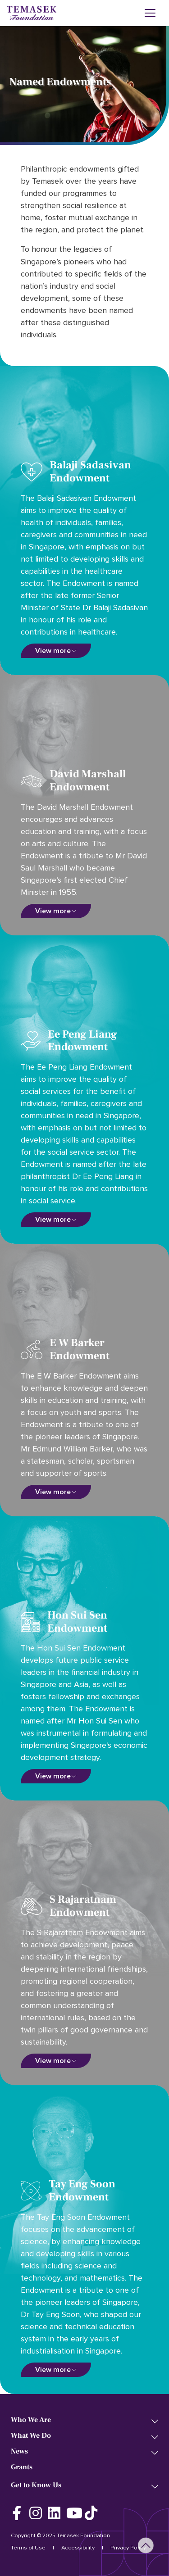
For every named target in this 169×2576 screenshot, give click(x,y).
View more (53, 650)
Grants (21, 2467)
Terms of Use (28, 2547)
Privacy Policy (128, 2547)
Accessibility (78, 2547)
